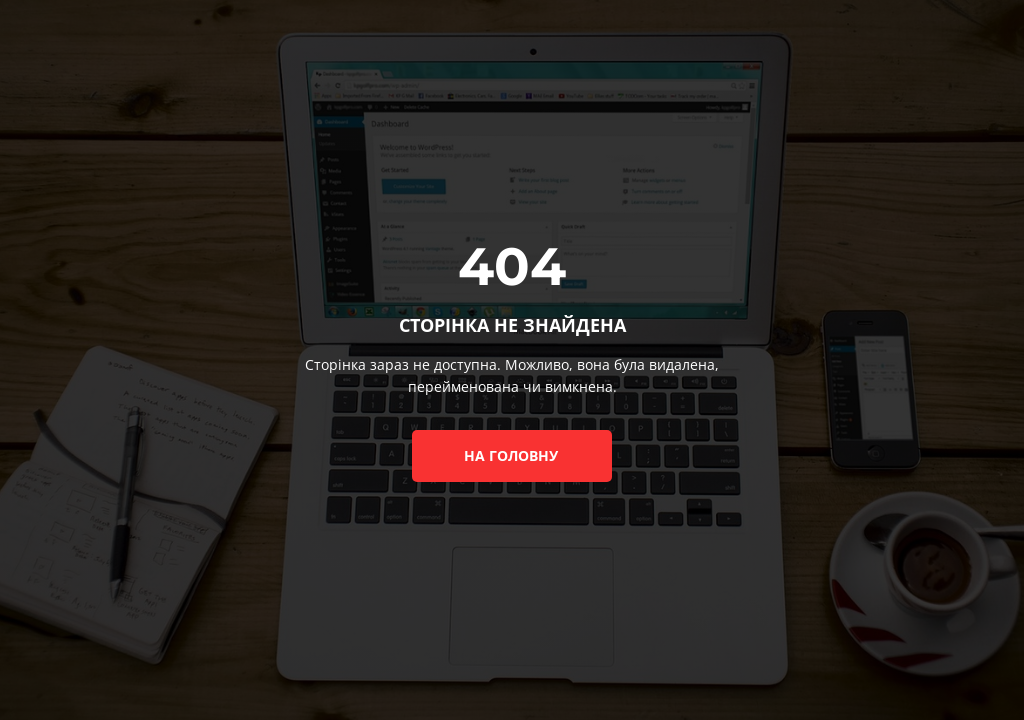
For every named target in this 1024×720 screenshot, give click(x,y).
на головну (511, 455)
